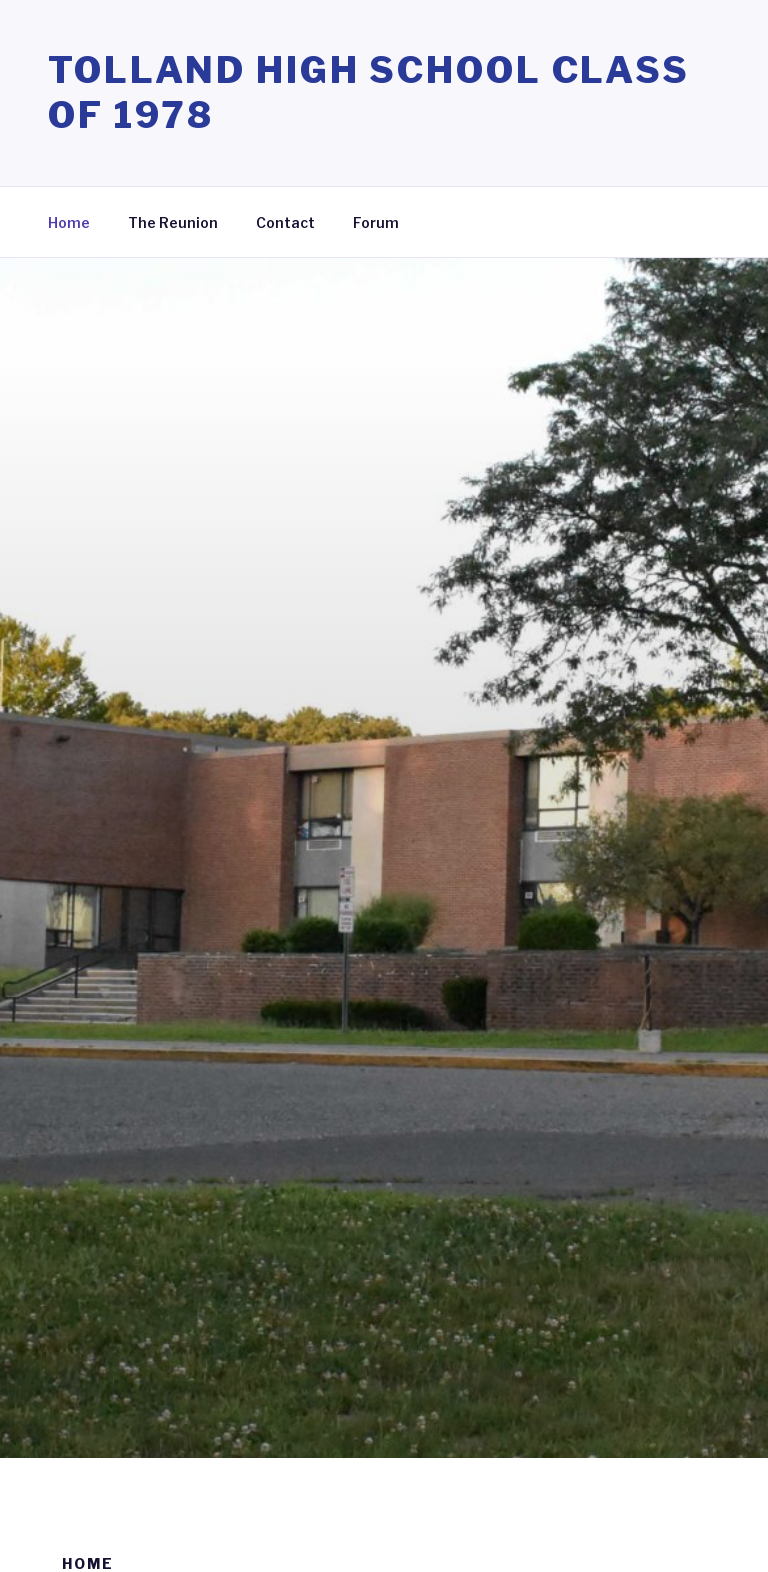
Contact (285, 222)
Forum (376, 222)
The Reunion (173, 222)
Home (69, 222)
